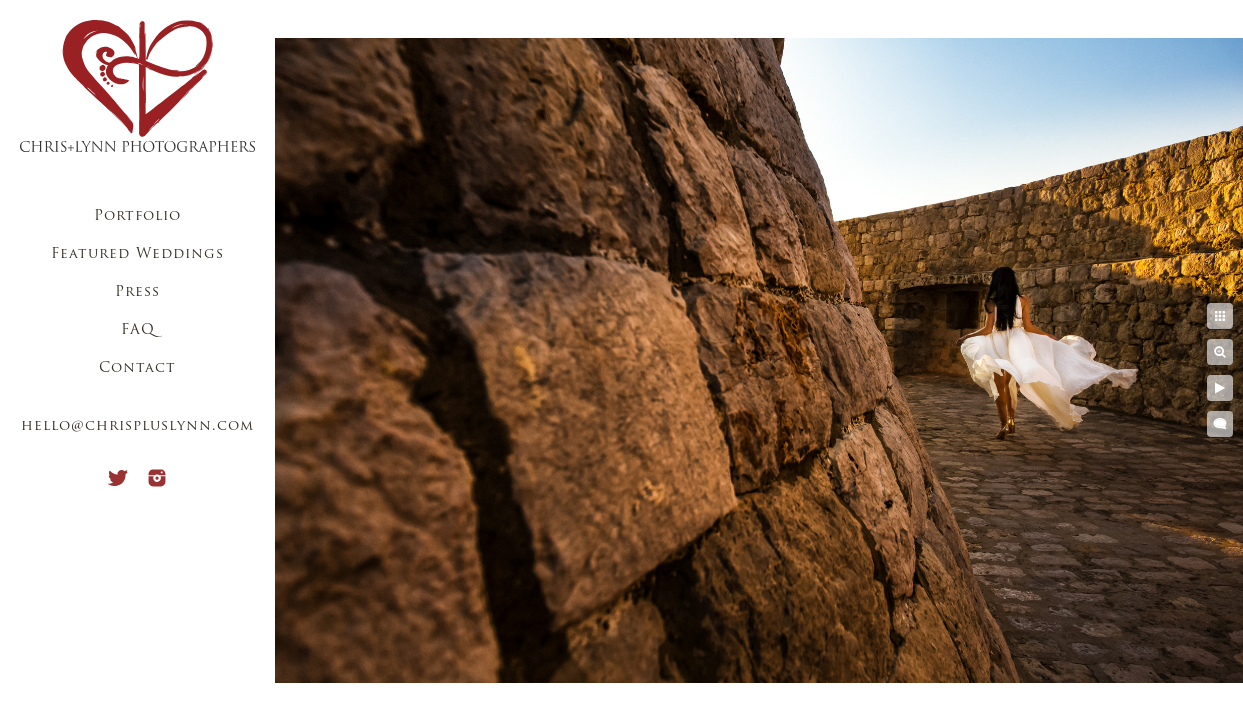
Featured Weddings (137, 254)
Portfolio (137, 216)
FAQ (138, 330)
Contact (137, 368)
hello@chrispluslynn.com (137, 426)
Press (137, 292)
